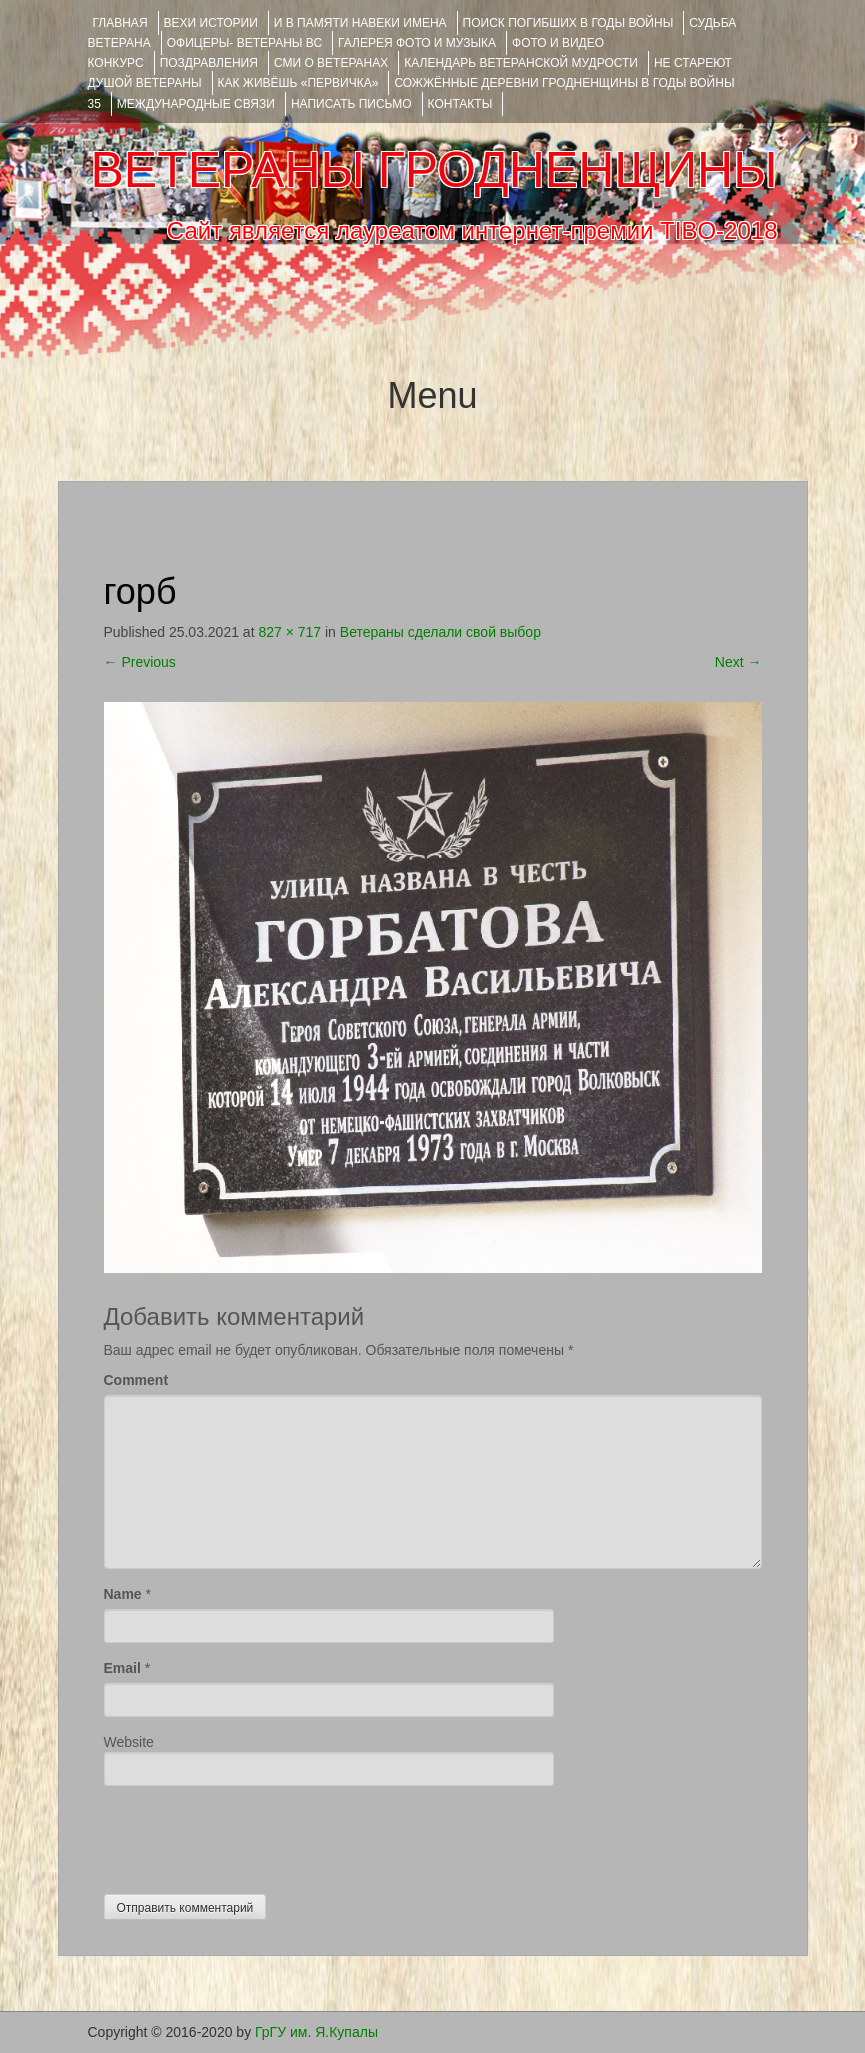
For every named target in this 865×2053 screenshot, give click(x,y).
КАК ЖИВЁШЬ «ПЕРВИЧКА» (298, 83)
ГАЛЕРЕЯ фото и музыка (417, 43)
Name (123, 1594)
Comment (136, 1380)
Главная (120, 23)
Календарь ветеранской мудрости (521, 63)
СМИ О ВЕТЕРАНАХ (331, 63)
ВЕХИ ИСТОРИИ (211, 23)
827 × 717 (289, 632)
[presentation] (256, 1835)
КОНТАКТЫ (460, 104)
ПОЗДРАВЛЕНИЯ (209, 63)
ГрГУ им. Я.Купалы (316, 2032)
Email (122, 1668)
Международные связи (196, 104)
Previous (140, 662)
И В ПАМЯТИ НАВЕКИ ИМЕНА (360, 23)
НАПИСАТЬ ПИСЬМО (351, 104)
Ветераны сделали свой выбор (440, 632)
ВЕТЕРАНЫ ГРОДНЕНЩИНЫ (433, 170)
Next (738, 662)
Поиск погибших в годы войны (568, 23)
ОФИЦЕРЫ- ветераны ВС (244, 43)
